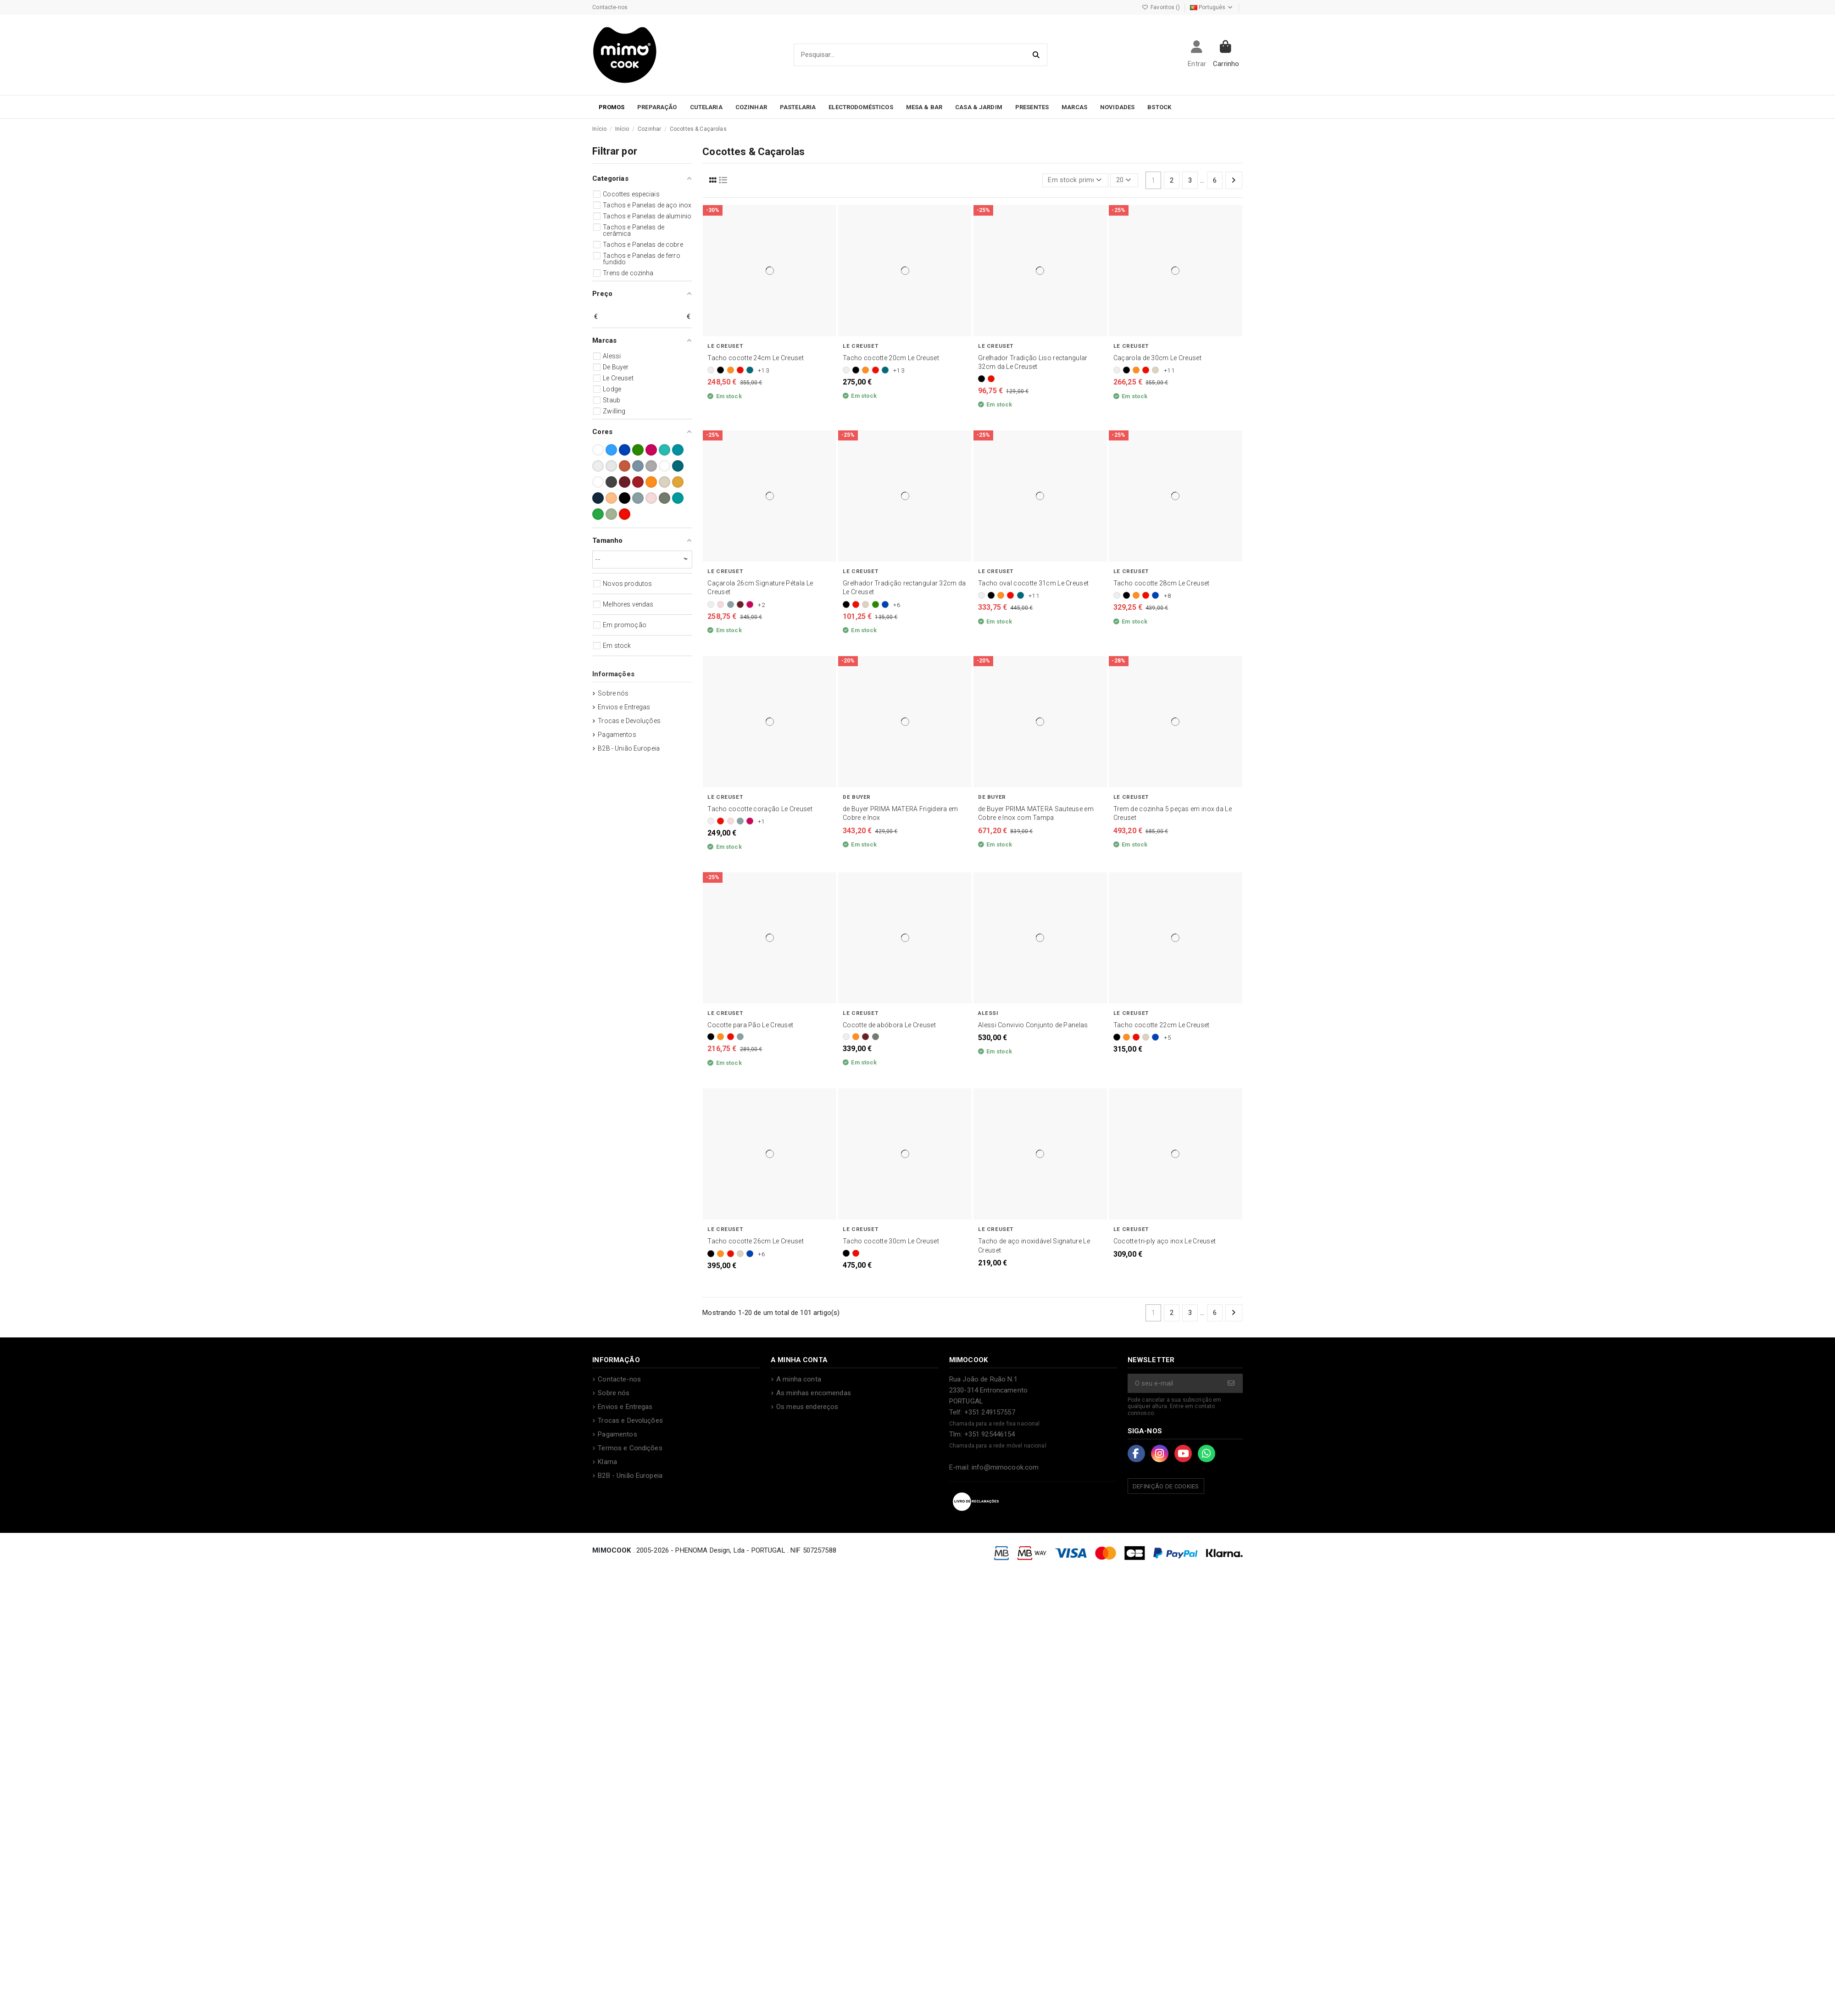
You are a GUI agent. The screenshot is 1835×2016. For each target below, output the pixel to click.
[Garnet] (740, 604)
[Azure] (885, 604)
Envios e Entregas (624, 707)
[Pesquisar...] (1036, 55)
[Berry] (749, 604)
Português (1212, 7)
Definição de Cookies (1166, 1486)
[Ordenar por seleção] (1074, 180)
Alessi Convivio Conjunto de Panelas (1033, 1025)
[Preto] (720, 370)
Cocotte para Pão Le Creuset (750, 1025)
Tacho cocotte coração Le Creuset (759, 809)
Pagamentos (617, 734)
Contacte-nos (610, 7)
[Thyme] (875, 1036)
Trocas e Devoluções (629, 720)
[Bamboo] (875, 604)
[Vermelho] (740, 370)
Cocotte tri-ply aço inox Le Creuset (1164, 1241)
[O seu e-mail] (1174, 1383)
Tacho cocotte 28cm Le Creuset (1161, 583)
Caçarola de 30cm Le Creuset (1157, 358)
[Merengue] (1155, 370)
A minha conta (798, 1379)
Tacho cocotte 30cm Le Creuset (891, 1241)
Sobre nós (613, 693)
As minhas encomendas (813, 1393)
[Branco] (710, 370)
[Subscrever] (1231, 1383)
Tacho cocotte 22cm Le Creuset (1161, 1025)
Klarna (607, 1462)
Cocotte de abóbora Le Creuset (889, 1025)
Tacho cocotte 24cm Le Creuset (755, 358)
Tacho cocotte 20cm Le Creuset (891, 358)
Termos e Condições (630, 1448)
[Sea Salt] (730, 604)
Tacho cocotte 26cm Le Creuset (755, 1241)
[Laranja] (730, 370)
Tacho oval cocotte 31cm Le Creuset (1033, 583)
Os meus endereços (807, 1407)
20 (1124, 180)
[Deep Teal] (749, 370)
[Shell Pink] (720, 604)
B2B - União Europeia (629, 748)
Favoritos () (1161, 7)
